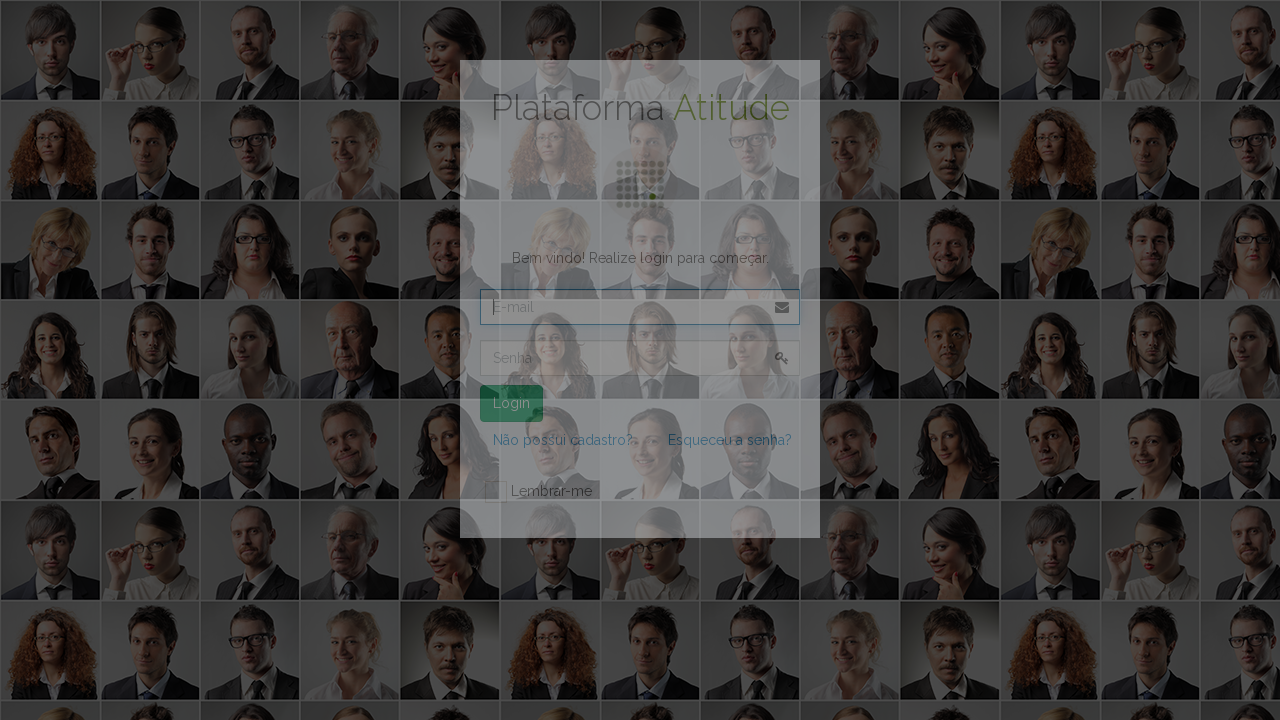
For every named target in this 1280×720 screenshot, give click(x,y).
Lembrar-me (538, 492)
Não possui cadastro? (563, 440)
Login (511, 403)
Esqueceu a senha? (730, 440)
